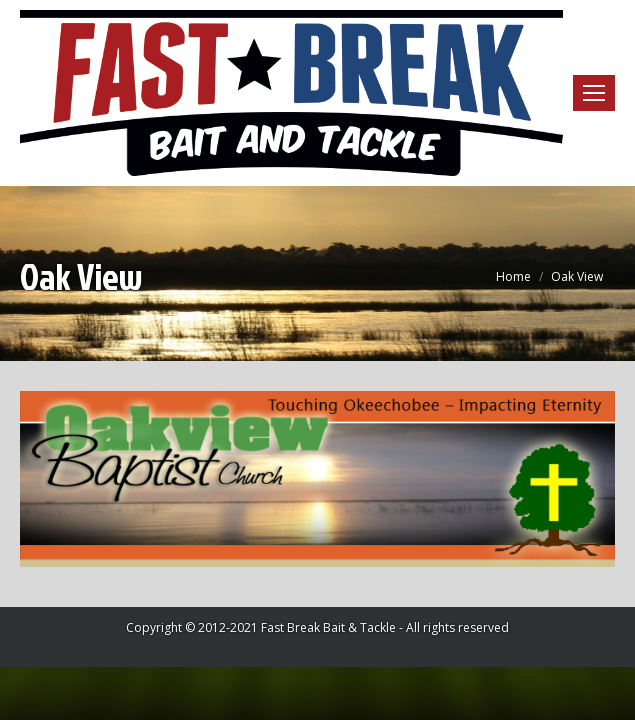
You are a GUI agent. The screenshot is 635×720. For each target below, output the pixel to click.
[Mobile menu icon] (594, 93)
